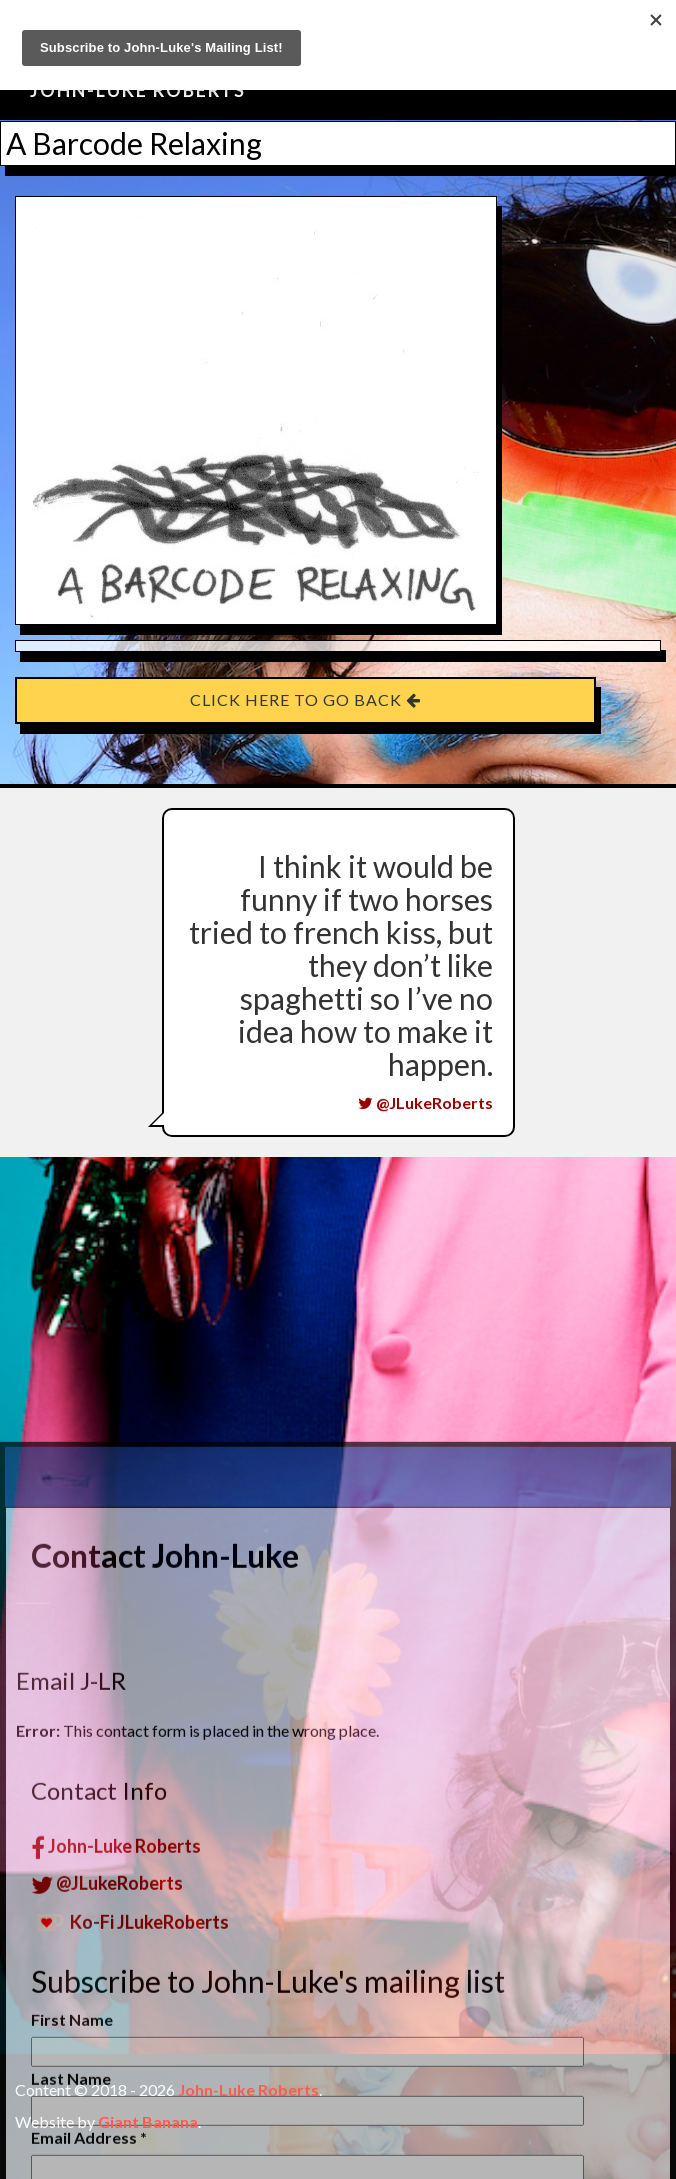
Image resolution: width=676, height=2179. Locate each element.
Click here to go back (305, 699)
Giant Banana (148, 2121)
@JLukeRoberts (425, 1102)
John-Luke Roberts (138, 90)
